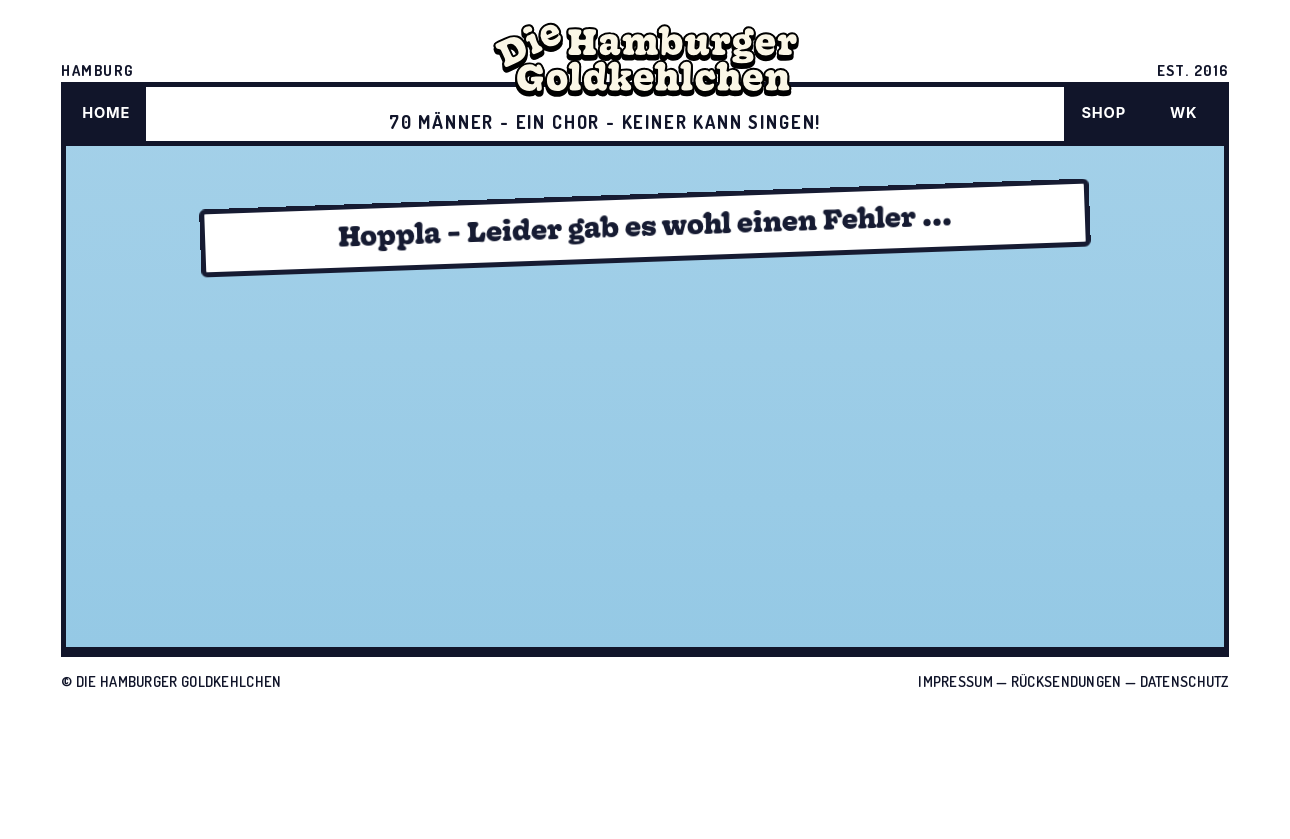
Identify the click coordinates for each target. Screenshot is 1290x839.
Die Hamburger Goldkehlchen (179, 681)
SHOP (1103, 113)
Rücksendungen (1066, 681)
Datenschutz (1184, 681)
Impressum (955, 681)
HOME (106, 113)
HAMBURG (97, 70)
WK (1183, 113)
